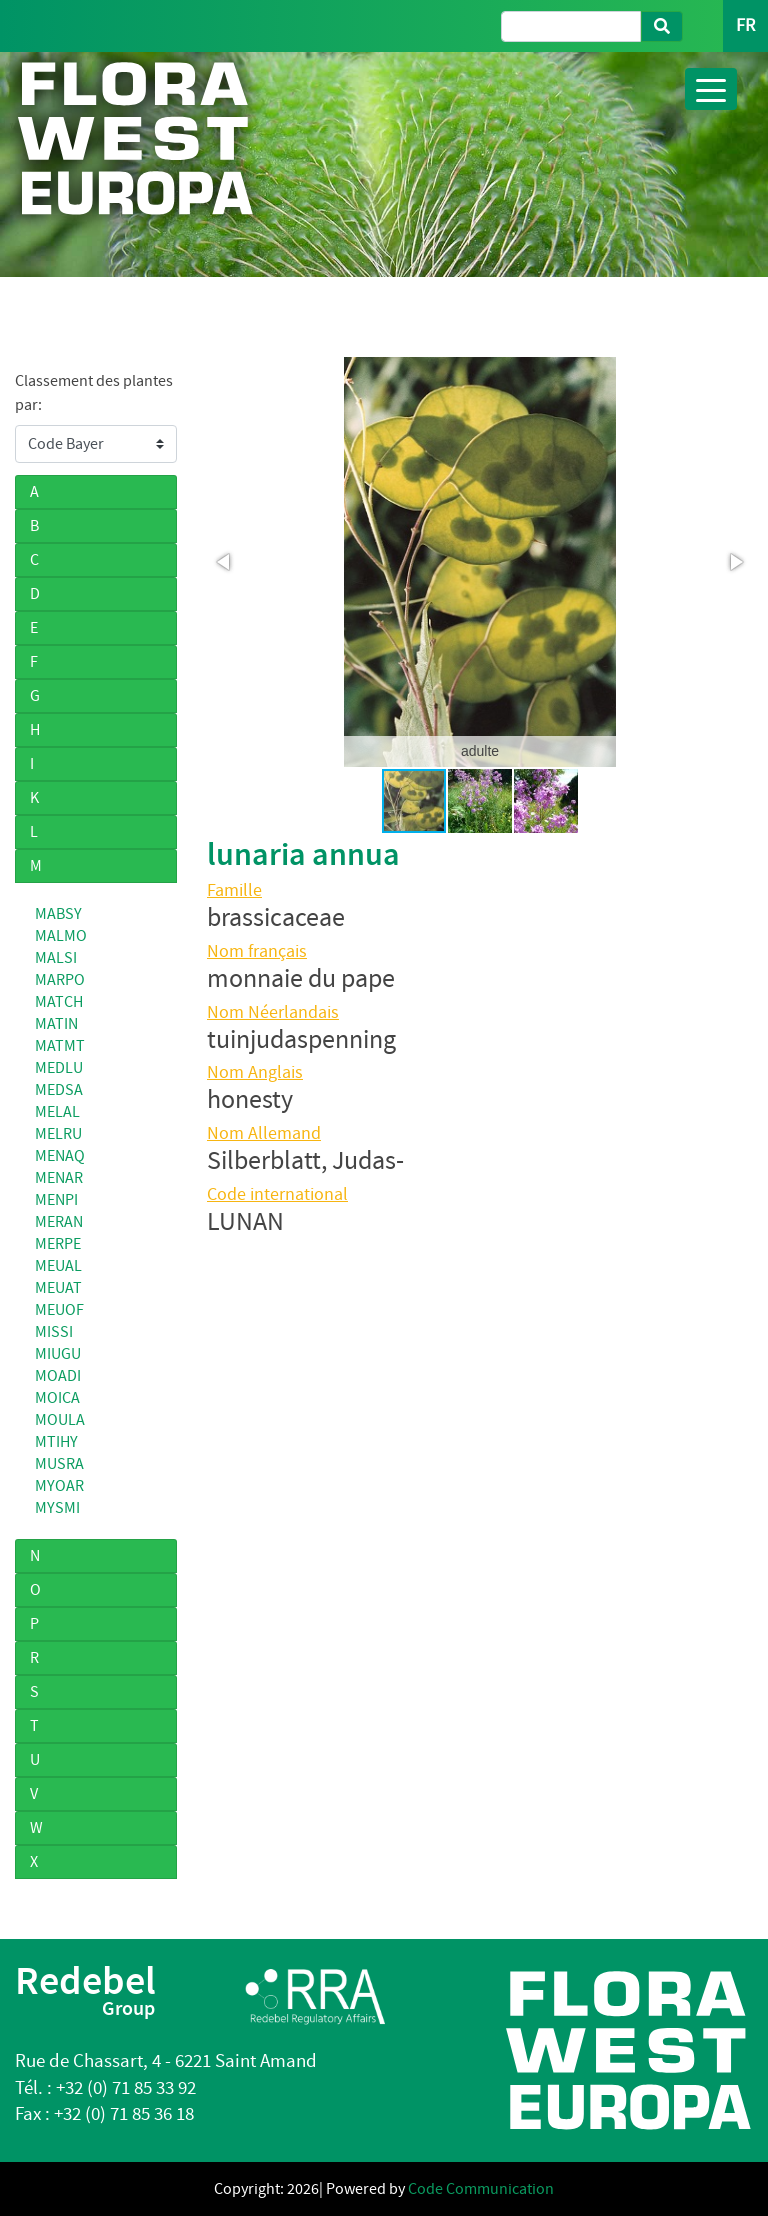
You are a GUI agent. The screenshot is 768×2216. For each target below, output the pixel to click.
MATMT (60, 1046)
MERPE (58, 1244)
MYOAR (59, 1486)
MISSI (54, 1332)
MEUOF (59, 1310)
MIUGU (58, 1354)
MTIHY (56, 1442)
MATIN (56, 1024)
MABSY (58, 914)
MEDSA (59, 1090)
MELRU (58, 1134)
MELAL (57, 1112)
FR (745, 25)
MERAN (59, 1222)
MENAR (59, 1178)
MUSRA (59, 1464)
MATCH (59, 1002)
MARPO (60, 980)
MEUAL (58, 1266)
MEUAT (58, 1288)
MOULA (60, 1420)
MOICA (57, 1398)
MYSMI (57, 1508)
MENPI (56, 1200)
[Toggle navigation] (711, 89)
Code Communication (481, 2189)
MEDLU (59, 1068)
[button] (225, 562)
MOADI (58, 1376)
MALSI (56, 958)
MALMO (61, 936)
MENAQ (60, 1156)
